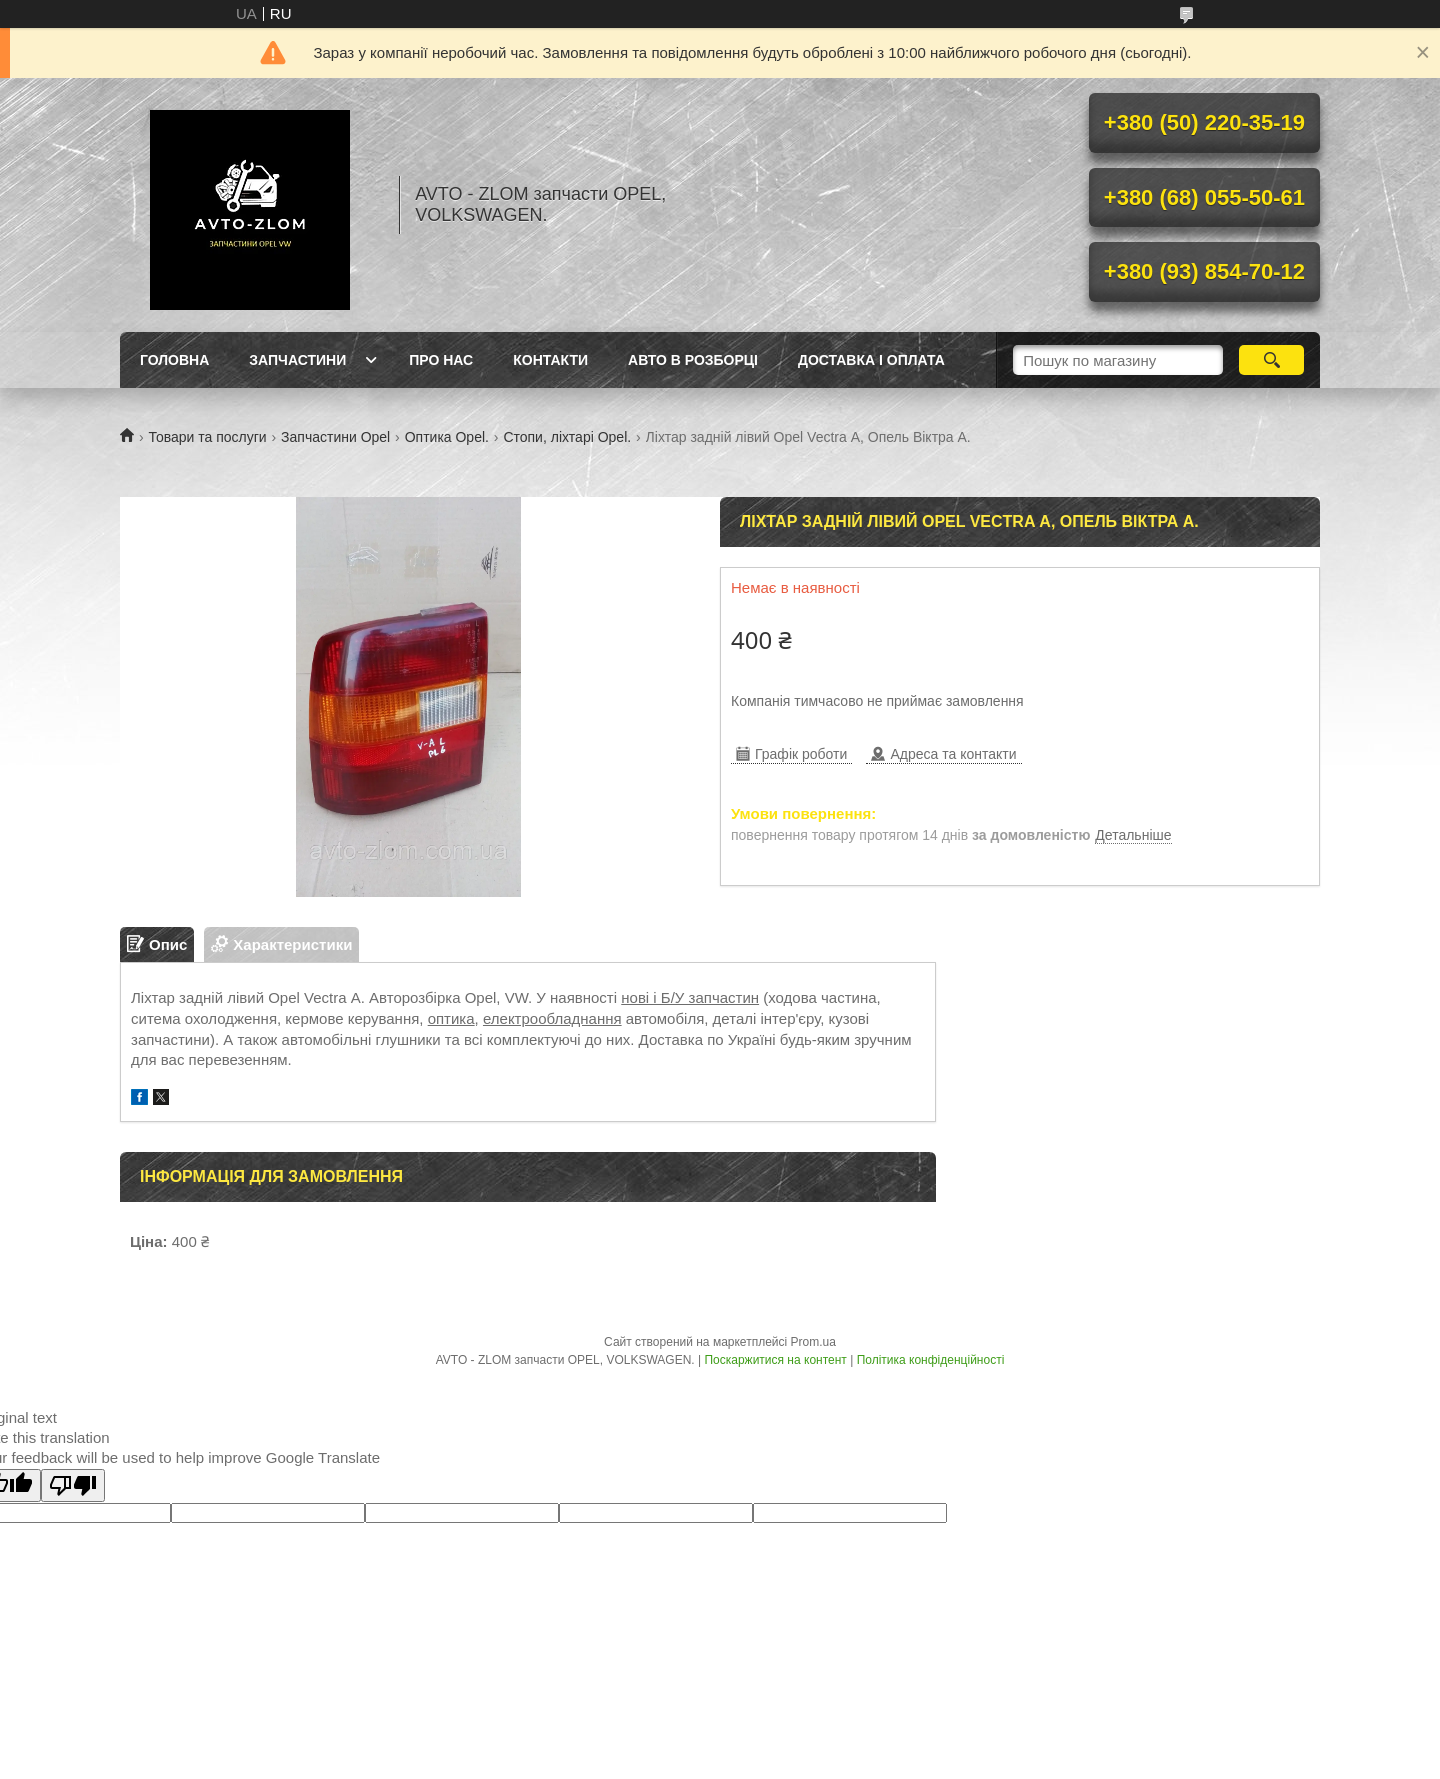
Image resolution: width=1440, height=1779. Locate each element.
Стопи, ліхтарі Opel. (567, 437)
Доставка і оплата (871, 360)
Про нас (441, 360)
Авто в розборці (693, 360)
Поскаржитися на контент (775, 1360)
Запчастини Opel (335, 437)
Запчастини (297, 360)
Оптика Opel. (447, 437)
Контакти (550, 360)
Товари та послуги (207, 437)
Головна (174, 360)
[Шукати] (1271, 360)
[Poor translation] (73, 1485)
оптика (451, 1018)
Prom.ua (813, 1342)
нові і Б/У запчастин (690, 997)
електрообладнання (552, 1018)
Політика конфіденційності (931, 1360)
